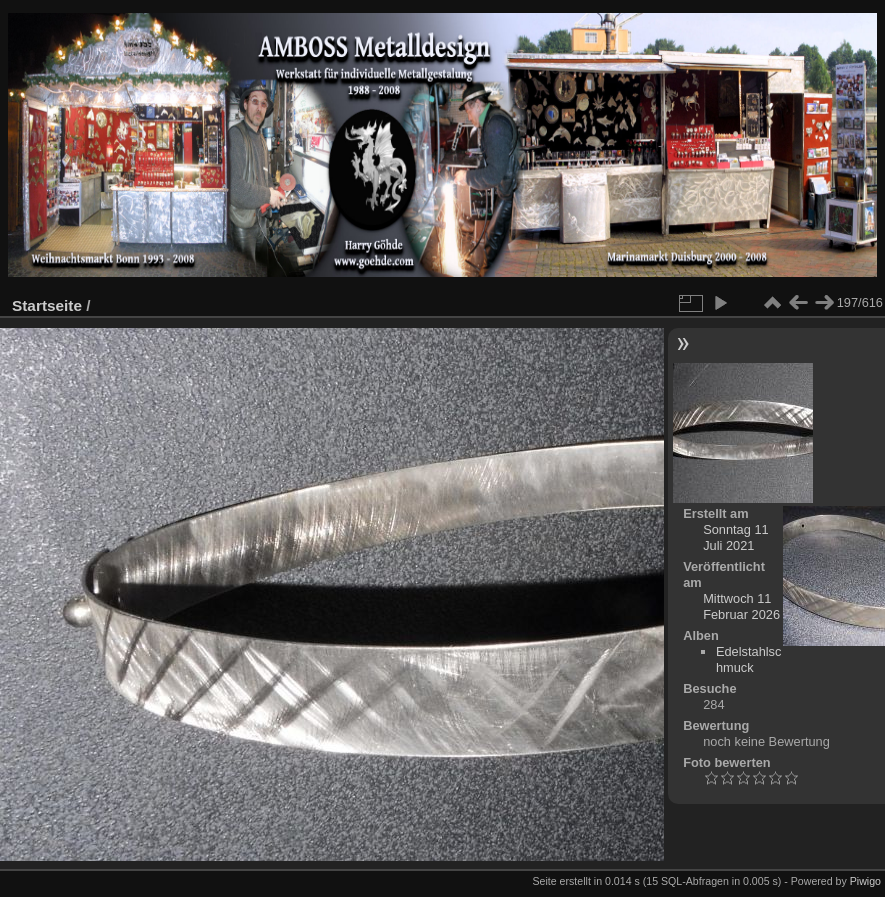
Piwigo (865, 881)
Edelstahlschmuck (748, 659)
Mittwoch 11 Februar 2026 (741, 606)
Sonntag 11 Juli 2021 (735, 537)
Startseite (47, 305)
